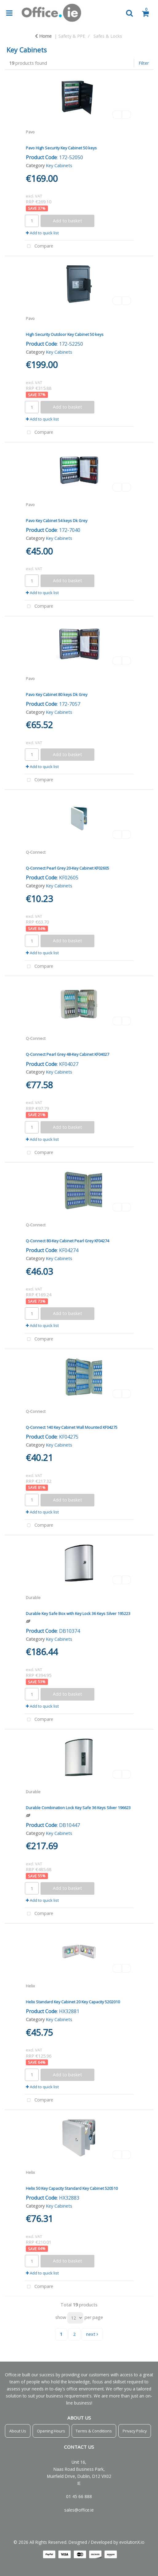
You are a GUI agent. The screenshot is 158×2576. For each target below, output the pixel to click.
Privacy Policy (135, 2431)
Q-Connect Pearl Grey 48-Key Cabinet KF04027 (67, 1054)
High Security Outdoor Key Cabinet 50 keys (65, 334)
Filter (144, 63)
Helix (30, 1986)
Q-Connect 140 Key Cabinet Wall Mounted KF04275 (71, 1427)
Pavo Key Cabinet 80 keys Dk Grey (56, 694)
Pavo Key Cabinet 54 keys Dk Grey (56, 520)
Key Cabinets (59, 165)
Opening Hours (51, 2431)
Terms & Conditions (94, 2431)
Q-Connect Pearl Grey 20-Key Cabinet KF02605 (67, 868)
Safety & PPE (71, 36)
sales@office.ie (79, 2510)
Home (43, 36)
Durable (33, 1597)
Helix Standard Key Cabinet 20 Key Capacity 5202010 (73, 2002)
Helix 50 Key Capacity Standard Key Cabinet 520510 (72, 2188)
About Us (17, 2431)
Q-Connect (35, 852)
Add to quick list (42, 233)
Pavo (30, 132)
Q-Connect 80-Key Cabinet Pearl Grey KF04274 (67, 1241)
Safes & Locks (107, 36)
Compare (38, 246)
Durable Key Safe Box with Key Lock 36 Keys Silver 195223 (78, 1613)
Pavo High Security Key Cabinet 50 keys (61, 148)
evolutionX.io (131, 2542)
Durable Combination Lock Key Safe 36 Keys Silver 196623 (78, 1807)
